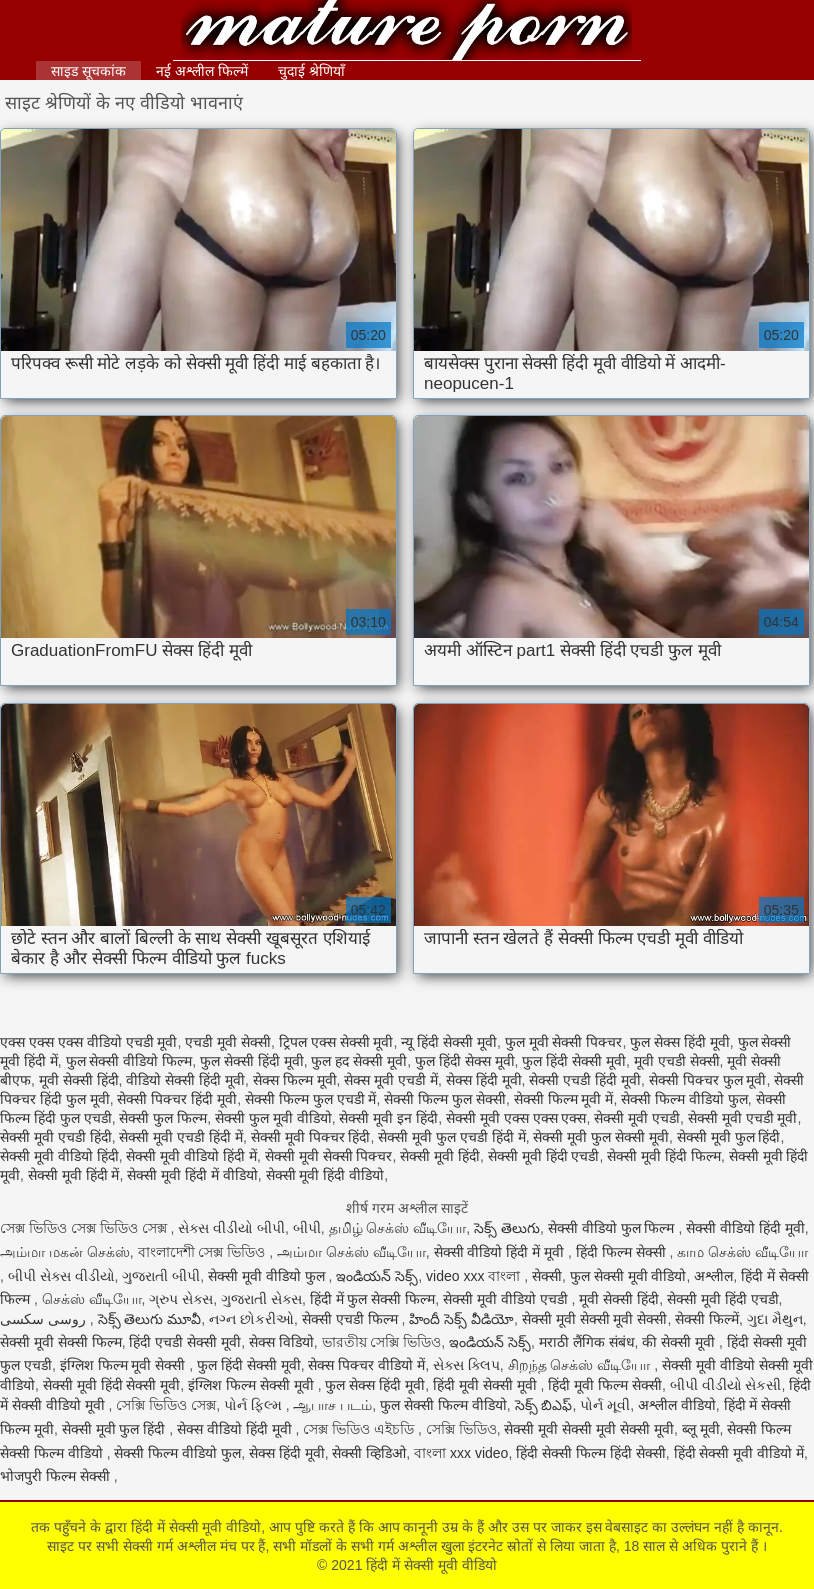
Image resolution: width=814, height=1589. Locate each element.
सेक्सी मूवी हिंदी (440, 1156)
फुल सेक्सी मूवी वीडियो (628, 1276)
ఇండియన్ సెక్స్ (377, 1276)
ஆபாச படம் (332, 1405)
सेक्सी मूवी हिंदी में (74, 1175)
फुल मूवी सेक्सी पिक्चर (564, 1042)
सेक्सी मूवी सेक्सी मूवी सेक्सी (595, 1319)
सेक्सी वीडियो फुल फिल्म (613, 1228)
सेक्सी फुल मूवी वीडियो (273, 1118)
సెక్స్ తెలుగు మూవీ (150, 1319)
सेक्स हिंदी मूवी (484, 1080)
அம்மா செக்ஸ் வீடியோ (351, 1252)
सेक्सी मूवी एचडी (637, 1118)
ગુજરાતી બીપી (161, 1276)
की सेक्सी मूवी (680, 1342)
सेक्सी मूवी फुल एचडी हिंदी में (451, 1137)
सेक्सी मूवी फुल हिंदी (729, 1137)
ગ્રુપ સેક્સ (181, 1299)
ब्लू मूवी (701, 1429)
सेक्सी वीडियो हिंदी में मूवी (501, 1252)
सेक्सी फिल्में (707, 1319)
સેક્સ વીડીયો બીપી (231, 1228)
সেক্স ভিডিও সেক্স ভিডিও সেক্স (85, 1228)
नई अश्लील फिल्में (202, 71)
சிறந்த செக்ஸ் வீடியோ (581, 1365)
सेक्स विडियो (281, 1342)
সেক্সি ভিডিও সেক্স (166, 1405)
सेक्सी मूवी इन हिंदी (388, 1118)
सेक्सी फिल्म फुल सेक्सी (445, 1099)
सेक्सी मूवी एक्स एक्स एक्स (516, 1118)
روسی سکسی (45, 1319)
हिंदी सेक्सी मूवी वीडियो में (739, 1453)
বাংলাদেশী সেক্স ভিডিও (204, 1252)
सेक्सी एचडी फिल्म (352, 1319)
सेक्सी (547, 1276)
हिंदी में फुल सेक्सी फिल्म (373, 1299)
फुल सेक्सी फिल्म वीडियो (443, 1405)
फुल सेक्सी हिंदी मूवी (252, 1061)
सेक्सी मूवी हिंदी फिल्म (664, 1156)
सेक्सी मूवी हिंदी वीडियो (325, 1175)
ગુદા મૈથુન (775, 1319)
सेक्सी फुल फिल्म (163, 1118)
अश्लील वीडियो (677, 1405)
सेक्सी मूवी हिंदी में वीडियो (192, 1175)
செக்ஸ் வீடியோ (92, 1299)
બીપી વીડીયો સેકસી (726, 1385)
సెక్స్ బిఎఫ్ (544, 1405)
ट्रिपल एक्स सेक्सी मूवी (336, 1042)
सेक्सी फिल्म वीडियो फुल (684, 1099)
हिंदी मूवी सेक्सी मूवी (487, 1385)
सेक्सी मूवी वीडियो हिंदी (59, 1156)
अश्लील (713, 1276)
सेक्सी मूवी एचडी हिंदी (56, 1137)
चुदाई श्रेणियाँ (311, 71)
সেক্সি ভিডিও (461, 1429)
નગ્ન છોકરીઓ (251, 1319)
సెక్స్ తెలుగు (507, 1228)
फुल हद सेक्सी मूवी (359, 1061)
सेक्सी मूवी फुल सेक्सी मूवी (601, 1137)
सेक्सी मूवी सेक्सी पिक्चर (329, 1156)
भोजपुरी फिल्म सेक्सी (57, 1476)
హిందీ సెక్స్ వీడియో (461, 1319)
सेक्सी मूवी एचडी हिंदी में (181, 1137)
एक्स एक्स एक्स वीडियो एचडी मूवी (88, 1042)
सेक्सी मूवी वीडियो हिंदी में (191, 1156)
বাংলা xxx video (461, 1453)
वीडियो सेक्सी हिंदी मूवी (185, 1080)
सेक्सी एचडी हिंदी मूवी (585, 1080)
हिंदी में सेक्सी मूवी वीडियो (407, 32)
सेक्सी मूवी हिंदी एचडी (544, 1156)
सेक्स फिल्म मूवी (295, 1080)
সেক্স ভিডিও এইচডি (360, 1429)
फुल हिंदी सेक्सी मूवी (574, 1061)
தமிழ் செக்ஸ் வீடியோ (398, 1228)
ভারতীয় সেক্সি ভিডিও (382, 1342)
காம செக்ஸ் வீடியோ (742, 1252)
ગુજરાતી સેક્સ (261, 1299)
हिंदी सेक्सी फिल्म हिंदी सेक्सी (591, 1453)
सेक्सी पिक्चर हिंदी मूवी (177, 1099)
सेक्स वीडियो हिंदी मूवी (236, 1429)
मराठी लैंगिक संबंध (587, 1342)
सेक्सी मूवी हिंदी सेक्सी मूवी (112, 1385)
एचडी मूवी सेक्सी (228, 1042)
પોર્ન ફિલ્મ (255, 1405)
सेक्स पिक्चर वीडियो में (366, 1365)
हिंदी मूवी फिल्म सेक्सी (605, 1385)
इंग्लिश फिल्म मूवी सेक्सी (125, 1365)
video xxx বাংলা (475, 1276)
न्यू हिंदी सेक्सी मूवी (449, 1042)
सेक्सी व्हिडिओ (369, 1453)
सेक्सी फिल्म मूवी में (564, 1099)
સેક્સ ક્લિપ (466, 1365)
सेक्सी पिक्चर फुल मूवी (708, 1080)
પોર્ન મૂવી (605, 1405)
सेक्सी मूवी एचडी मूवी (743, 1118)
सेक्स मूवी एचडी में (391, 1080)
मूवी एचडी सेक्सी (677, 1061)
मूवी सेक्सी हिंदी (79, 1080)
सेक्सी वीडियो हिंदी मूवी (745, 1228)
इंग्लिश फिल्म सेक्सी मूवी (253, 1385)
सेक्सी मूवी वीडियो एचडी (507, 1299)
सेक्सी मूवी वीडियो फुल (268, 1276)
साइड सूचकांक (88, 71)
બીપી (307, 1228)
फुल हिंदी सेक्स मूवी (465, 1061)
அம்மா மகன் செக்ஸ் (65, 1252)
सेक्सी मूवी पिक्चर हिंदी (311, 1137)
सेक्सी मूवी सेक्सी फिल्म (61, 1342)
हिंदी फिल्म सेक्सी (623, 1252)
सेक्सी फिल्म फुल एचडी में (311, 1099)
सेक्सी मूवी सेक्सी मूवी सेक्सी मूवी (588, 1429)
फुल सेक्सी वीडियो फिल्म (129, 1061)
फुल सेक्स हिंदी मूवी (680, 1042)
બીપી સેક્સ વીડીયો (61, 1276)
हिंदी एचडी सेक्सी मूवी (185, 1342)
